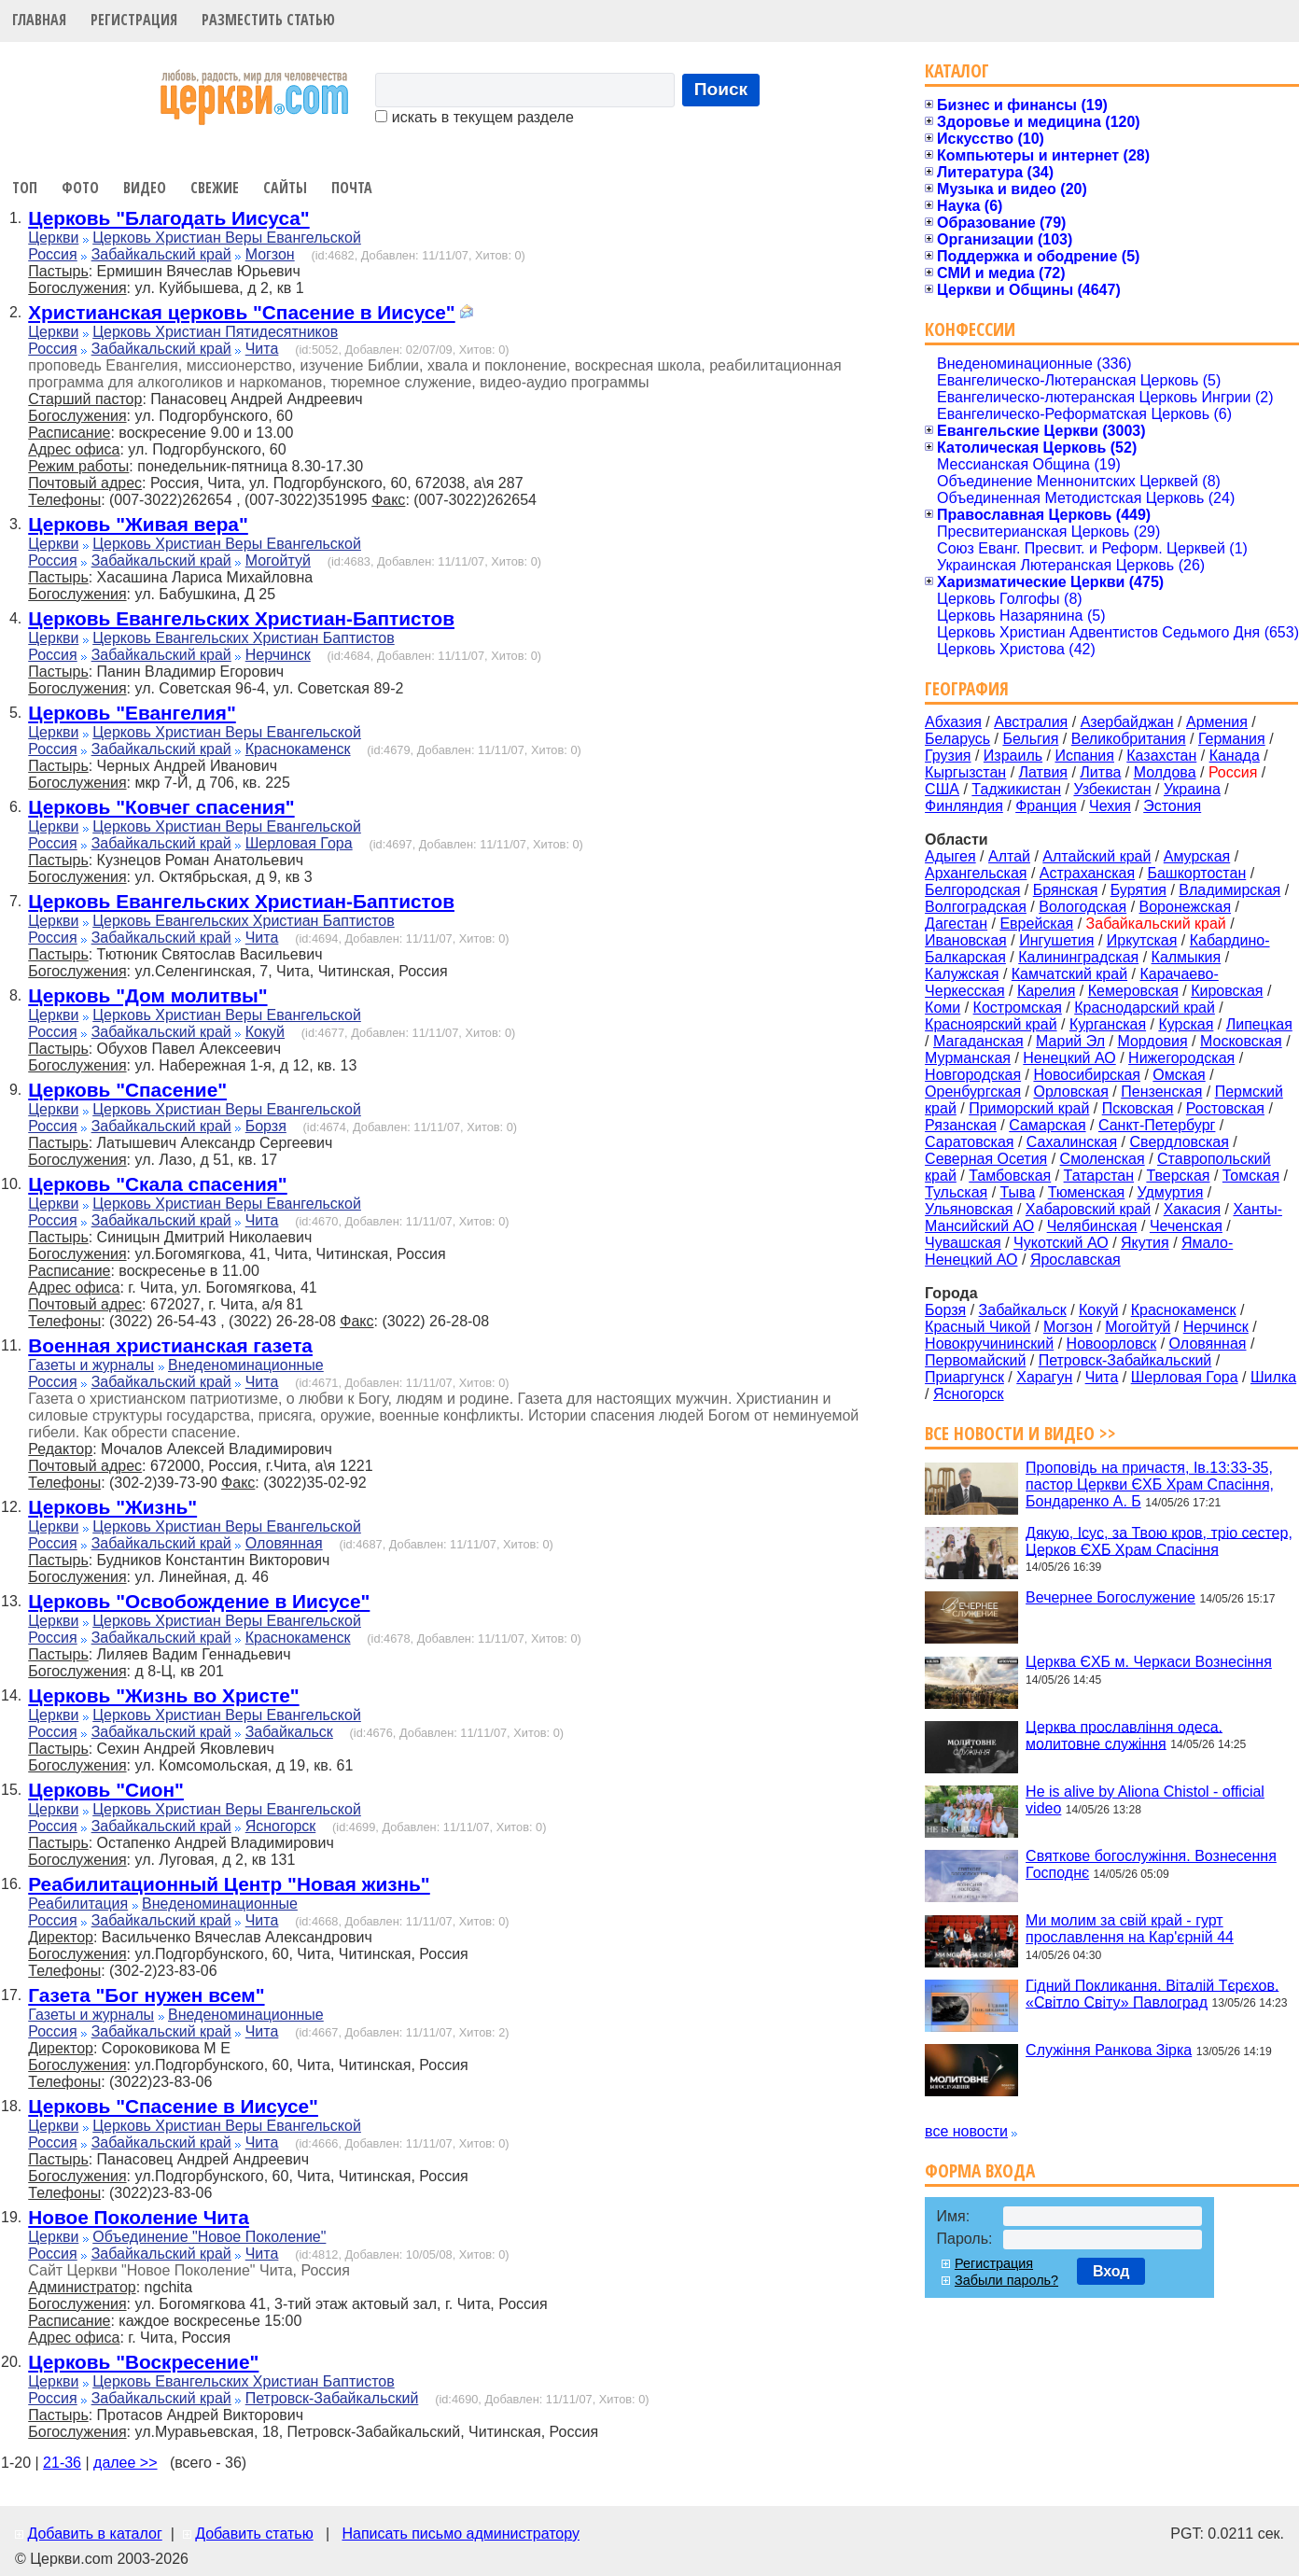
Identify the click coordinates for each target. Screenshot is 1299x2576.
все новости (966, 2131)
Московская (1241, 1041)
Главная (39, 19)
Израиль (1013, 755)
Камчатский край (1069, 974)
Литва (1100, 772)
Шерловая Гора (299, 843)
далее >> (125, 2463)
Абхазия (953, 722)
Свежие (214, 187)
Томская (1250, 1175)
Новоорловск (1112, 1343)
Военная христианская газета (170, 1345)
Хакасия (1192, 1209)
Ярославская (1075, 1259)
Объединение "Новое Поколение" (209, 2237)
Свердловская (1179, 1142)
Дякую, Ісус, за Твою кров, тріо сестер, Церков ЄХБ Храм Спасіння (1159, 1540)
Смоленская (1102, 1159)
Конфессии (970, 329)
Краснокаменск (298, 749)
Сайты (285, 187)
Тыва (1018, 1192)
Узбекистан (1112, 789)
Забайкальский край (161, 254)
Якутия (1145, 1243)
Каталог (957, 70)
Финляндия (964, 806)
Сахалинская (1072, 1142)
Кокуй (265, 1032)
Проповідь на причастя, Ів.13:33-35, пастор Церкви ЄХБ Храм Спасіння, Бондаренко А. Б (1150, 1484)
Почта (351, 187)
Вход (1111, 2271)
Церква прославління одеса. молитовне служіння (1124, 1734)
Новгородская (973, 1075)
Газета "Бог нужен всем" (146, 1995)
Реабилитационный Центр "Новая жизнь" (228, 1884)
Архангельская (976, 873)
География (967, 688)
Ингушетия (1056, 940)
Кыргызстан (965, 772)
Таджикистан (1016, 789)
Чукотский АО (1061, 1243)
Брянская (1065, 890)
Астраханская (1087, 873)
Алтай (1009, 856)
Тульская (956, 1192)
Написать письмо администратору (460, 2533)
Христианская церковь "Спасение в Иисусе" (241, 312)
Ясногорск (280, 1826)
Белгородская (972, 890)
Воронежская (1185, 907)
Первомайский (975, 1360)
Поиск (721, 89)
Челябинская (1092, 1226)
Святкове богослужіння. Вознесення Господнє (1151, 1864)
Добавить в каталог (94, 2533)
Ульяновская (969, 1209)
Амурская (1197, 856)
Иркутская (1142, 940)
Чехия (1110, 806)
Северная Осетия (986, 1159)
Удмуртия (1171, 1192)
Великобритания (1128, 739)
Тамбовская (1010, 1175)
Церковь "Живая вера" (138, 524)
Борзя (265, 1126)
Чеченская (1186, 1226)
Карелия (1046, 991)
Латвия (1043, 772)
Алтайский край (1096, 856)
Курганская (1107, 1024)
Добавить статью (254, 2533)
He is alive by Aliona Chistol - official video (1145, 1800)
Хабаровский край (1088, 1209)
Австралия (1031, 722)
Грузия (948, 755)
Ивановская (966, 940)
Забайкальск (289, 1732)
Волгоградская (976, 907)
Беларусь (957, 739)
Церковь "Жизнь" (112, 1507)
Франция (1046, 806)
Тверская (1177, 1175)
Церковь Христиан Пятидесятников (215, 332)
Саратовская (969, 1142)
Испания (1084, 755)
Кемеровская (1133, 991)
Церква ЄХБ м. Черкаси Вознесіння (1149, 1662)
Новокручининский (989, 1343)
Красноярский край (990, 1024)
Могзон (270, 254)
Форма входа (980, 2170)
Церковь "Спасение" (127, 1089)
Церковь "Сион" (106, 1789)
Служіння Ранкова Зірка (1109, 2050)
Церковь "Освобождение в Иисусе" (199, 1601)
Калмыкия (1187, 957)
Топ (24, 187)
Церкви (53, 237)
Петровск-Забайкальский (332, 2398)
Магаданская (978, 1041)
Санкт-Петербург (1156, 1125)
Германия (1231, 739)
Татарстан (1099, 1175)
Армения (1217, 722)
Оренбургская (973, 1091)
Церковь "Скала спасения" (157, 1184)
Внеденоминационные (246, 1365)
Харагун (1044, 1377)
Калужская (962, 974)
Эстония (1172, 806)
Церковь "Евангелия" (132, 712)
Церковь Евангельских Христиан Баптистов (243, 638)
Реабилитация (78, 1903)
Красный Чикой (977, 1327)
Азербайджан (1127, 722)
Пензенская (1161, 1091)
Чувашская (963, 1243)
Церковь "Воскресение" (143, 2362)
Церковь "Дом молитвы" (147, 995)
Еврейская (1036, 923)
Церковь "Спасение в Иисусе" (173, 2106)
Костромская (1017, 1007)
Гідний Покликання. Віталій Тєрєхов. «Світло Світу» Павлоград (1152, 1993)
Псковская (1138, 1108)
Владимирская (1229, 890)
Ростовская (1225, 1108)
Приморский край (1029, 1108)
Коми (942, 1007)
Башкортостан (1196, 873)
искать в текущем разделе (474, 117)
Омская (1178, 1075)
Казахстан (1161, 755)
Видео (144, 187)
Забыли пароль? (1006, 2280)
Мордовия (1152, 1041)
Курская (1185, 1024)
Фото (80, 187)
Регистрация (134, 19)
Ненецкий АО (1069, 1058)
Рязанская (961, 1125)
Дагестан (956, 923)
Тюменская (1086, 1192)
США (942, 789)
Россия (52, 254)
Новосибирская (1086, 1075)
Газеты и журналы (91, 1365)
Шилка (1273, 1377)
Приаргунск (964, 1377)
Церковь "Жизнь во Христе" (163, 1695)
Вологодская (1082, 907)
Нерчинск (278, 655)
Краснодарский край (1144, 1007)
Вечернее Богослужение (1110, 1597)
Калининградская (1078, 957)
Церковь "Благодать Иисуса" (168, 218)
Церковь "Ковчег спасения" (161, 807)
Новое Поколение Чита (138, 2217)
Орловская (1070, 1091)
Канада (1234, 755)
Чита (262, 349)
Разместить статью (268, 19)
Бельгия (1030, 739)
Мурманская (968, 1058)
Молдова (1165, 772)
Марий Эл (1070, 1041)
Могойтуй (278, 560)
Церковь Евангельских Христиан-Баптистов (241, 618)
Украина (1192, 789)
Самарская (1047, 1125)
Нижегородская (1181, 1058)
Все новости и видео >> (1020, 1433)
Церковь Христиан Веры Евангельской (226, 237)
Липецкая (1259, 1024)
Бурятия (1138, 890)
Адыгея (950, 856)
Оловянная (284, 1543)
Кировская (1227, 991)
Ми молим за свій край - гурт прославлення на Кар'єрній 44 (1130, 1928)
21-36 (62, 2463)
